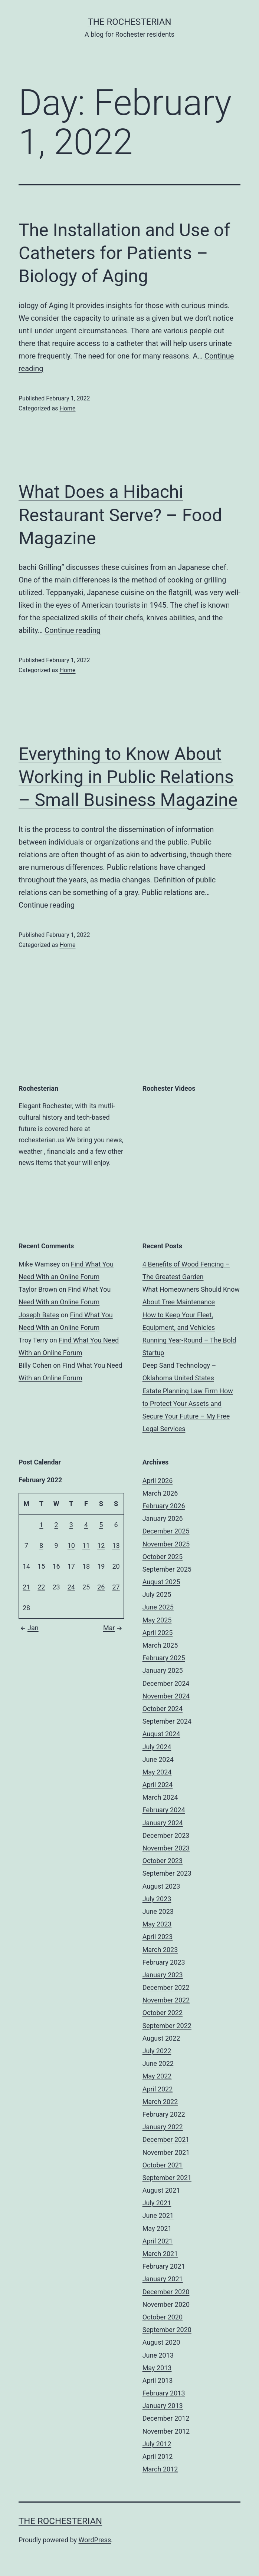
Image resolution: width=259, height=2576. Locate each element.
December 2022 (166, 1987)
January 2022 (162, 2127)
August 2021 (161, 2190)
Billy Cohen (35, 1365)
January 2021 (162, 2279)
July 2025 (156, 1594)
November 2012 (166, 2431)
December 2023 (166, 1835)
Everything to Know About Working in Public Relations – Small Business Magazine (128, 777)
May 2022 (157, 2076)
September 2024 (166, 1721)
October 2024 (162, 1709)
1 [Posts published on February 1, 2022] (41, 1525)
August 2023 (161, 1886)
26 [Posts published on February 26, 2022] (101, 1587)
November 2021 (166, 2152)
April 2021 (157, 2241)
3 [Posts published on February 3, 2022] (71, 1525)
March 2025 (160, 1645)
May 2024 (157, 1772)
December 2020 (166, 2292)
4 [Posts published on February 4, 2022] (86, 1525)
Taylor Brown (38, 1289)
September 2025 (166, 1569)
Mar (113, 1628)
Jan (29, 1628)
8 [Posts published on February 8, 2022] (41, 1545)
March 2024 (160, 1797)
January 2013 (162, 2406)
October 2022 (162, 2013)
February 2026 (163, 1506)
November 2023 (166, 1848)
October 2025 (162, 1557)
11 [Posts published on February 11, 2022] (86, 1545)
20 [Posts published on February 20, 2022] (115, 1566)
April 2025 (157, 1633)
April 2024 (157, 1785)
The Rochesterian (129, 22)
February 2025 (163, 1658)
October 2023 (162, 1861)
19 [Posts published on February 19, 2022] (101, 1566)
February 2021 (163, 2266)
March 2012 (160, 2469)
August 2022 (161, 2038)
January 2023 (162, 1975)
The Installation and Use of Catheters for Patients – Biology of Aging (124, 253)
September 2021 (166, 2178)
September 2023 (166, 1873)
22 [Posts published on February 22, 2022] (41, 1587)
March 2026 (160, 1493)
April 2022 (157, 2089)
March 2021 (160, 2254)
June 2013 (158, 2355)
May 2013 (157, 2368)
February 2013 (163, 2393)
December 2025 (166, 1531)
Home (67, 408)
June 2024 (158, 1759)
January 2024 (162, 1823)
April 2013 (157, 2380)
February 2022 (163, 2114)
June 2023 (158, 1911)
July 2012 (156, 2444)
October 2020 (162, 2317)
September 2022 (166, 2026)
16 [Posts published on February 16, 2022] (56, 1566)
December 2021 (166, 2139)
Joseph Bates (39, 1315)
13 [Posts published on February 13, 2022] (115, 1545)
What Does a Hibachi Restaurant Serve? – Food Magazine (120, 515)
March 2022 (160, 2102)
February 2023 (163, 1962)
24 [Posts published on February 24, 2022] (71, 1587)
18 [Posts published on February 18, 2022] (86, 1566)
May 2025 (157, 1620)
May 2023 (157, 1924)
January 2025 (162, 1670)
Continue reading (73, 630)
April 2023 (157, 1937)
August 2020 (161, 2342)
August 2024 (161, 1734)
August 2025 (161, 1582)
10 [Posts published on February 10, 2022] (71, 1545)
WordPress (95, 2540)
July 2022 (156, 2051)
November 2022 (166, 2000)
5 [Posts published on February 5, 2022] (101, 1525)
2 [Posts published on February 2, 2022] (56, 1525)
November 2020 (166, 2304)
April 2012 (157, 2456)
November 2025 (166, 1544)
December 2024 (166, 1683)
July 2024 (156, 1747)
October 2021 (162, 2165)
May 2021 (157, 2228)
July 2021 (156, 2203)
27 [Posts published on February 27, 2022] (115, 1587)
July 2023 (156, 1899)
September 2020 (166, 2330)
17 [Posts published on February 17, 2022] (71, 1566)
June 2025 (158, 1607)
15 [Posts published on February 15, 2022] (41, 1566)
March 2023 (160, 1950)
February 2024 (163, 1810)
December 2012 (166, 2418)
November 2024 (166, 1696)
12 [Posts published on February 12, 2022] (101, 1545)
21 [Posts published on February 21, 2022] (26, 1587)
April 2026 (157, 1480)
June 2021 (158, 2215)
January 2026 (162, 1518)
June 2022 (158, 2063)
